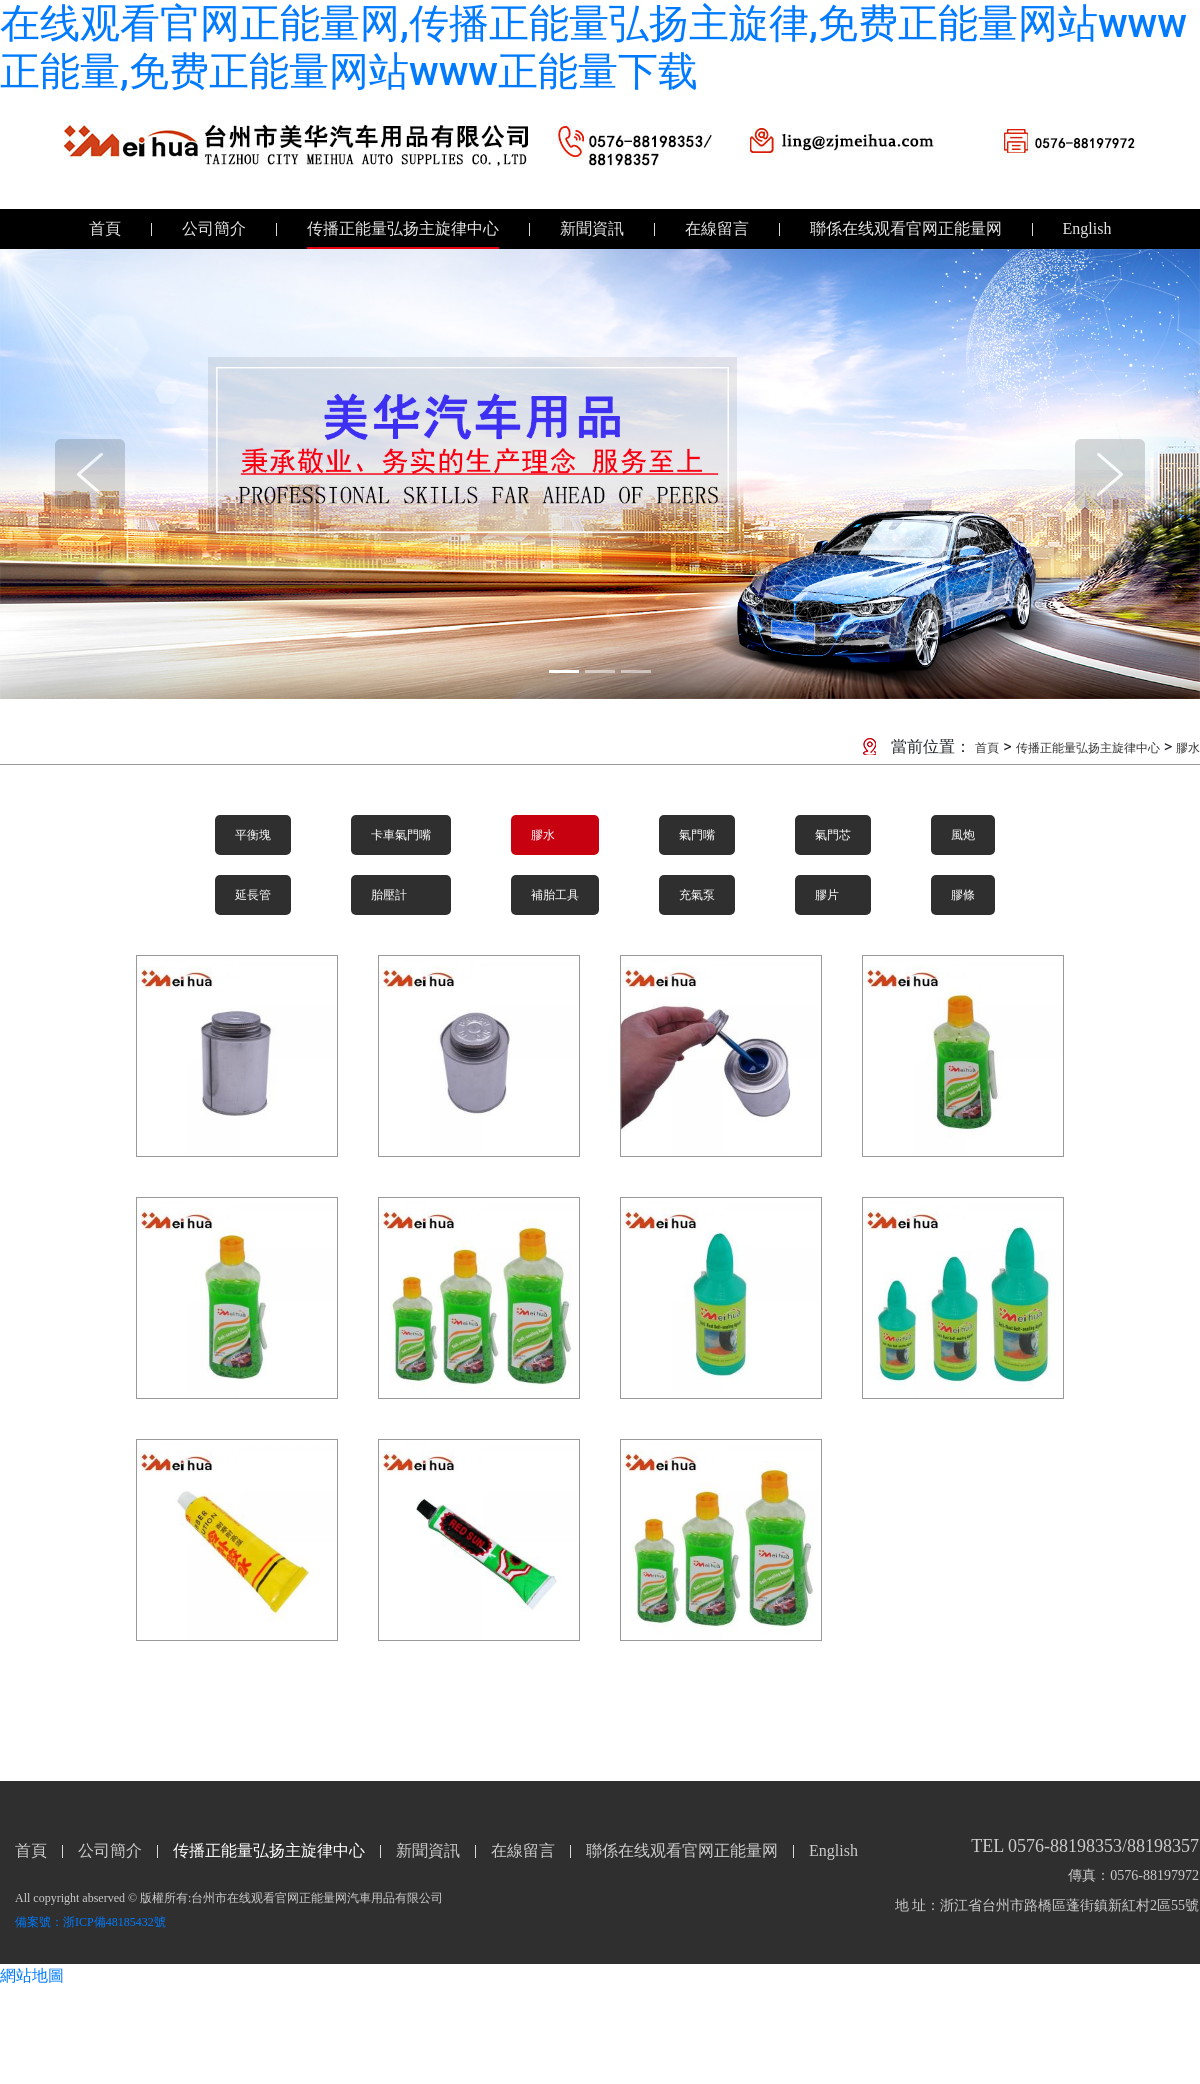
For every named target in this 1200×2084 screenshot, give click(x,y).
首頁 (105, 228)
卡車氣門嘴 (401, 835)
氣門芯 (833, 835)
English (1087, 228)
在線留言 (717, 228)
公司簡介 (214, 228)
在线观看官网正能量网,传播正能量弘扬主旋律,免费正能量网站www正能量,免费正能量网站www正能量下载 (593, 47)
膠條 (963, 895)
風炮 (963, 835)
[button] (90, 474)
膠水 (1188, 748)
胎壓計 (389, 895)
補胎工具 (555, 895)
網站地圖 (32, 1975)
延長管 (253, 895)
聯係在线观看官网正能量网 (906, 228)
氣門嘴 (697, 835)
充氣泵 (697, 895)
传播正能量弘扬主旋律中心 (403, 228)
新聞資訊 (592, 228)
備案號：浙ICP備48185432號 (90, 1922)
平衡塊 (253, 835)
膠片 (827, 895)
